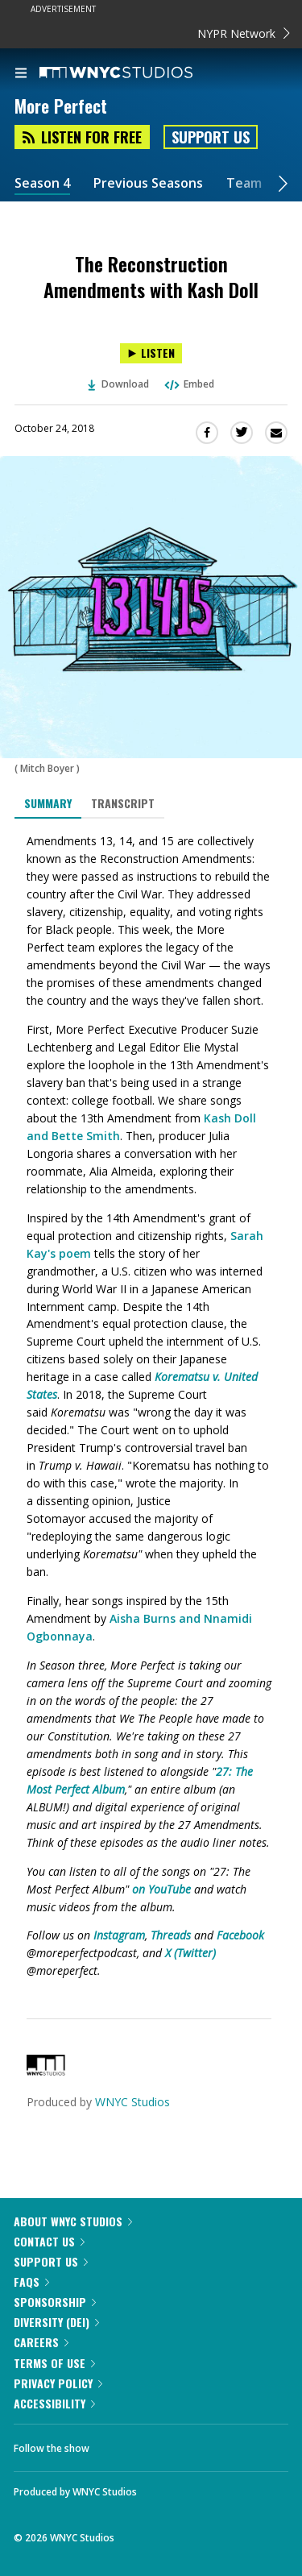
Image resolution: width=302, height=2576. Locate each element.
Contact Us (49, 2241)
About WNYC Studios (73, 2221)
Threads (171, 1935)
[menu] (21, 74)
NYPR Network (243, 33)
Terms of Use (54, 2362)
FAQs (31, 2281)
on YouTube (161, 1889)
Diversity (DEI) (56, 2321)
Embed (188, 384)
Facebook (240, 1935)
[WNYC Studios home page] (136, 73)
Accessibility (54, 2403)
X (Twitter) (190, 1952)
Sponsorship (55, 2301)
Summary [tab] (48, 802)
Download (118, 384)
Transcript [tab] (123, 802)
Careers (41, 2341)
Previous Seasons (148, 183)
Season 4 (42, 183)
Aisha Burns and (157, 1618)
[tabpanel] (151, 1406)
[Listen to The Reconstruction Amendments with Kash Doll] (151, 353)
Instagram (119, 1935)
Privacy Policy (58, 2383)
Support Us (211, 137)
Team (244, 183)
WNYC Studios (132, 2101)
